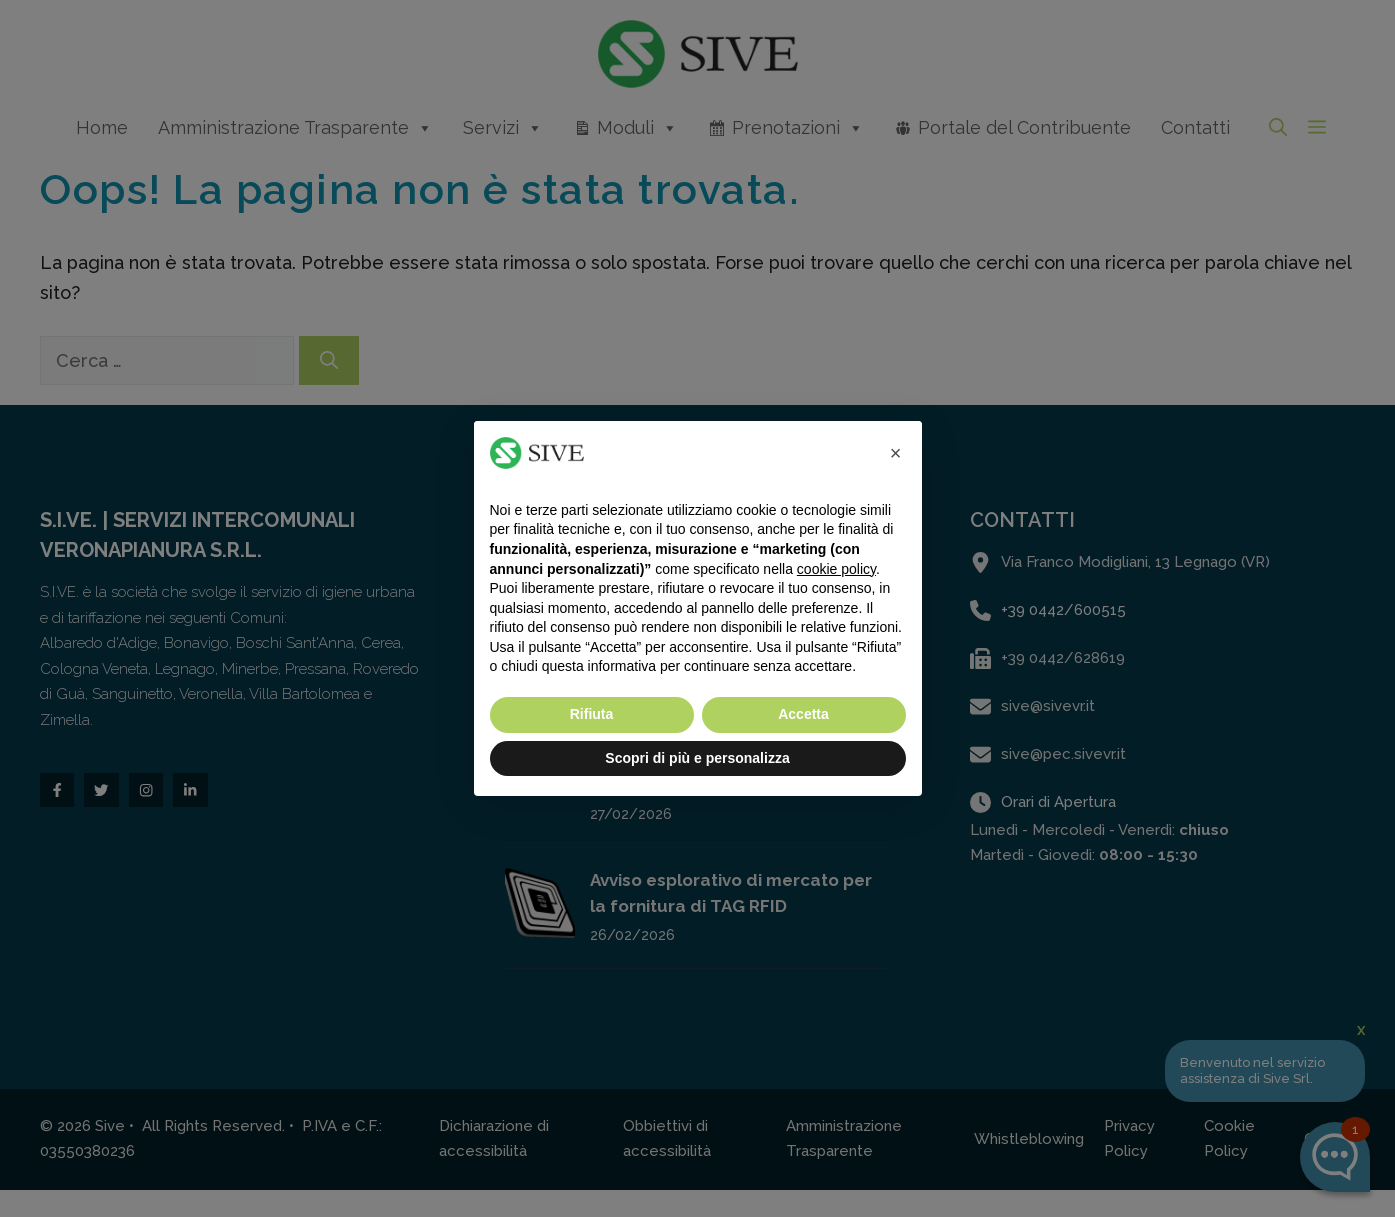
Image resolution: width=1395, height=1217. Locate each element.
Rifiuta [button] (592, 714)
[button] (896, 453)
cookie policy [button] (836, 569)
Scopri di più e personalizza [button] (697, 758)
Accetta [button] (803, 714)
